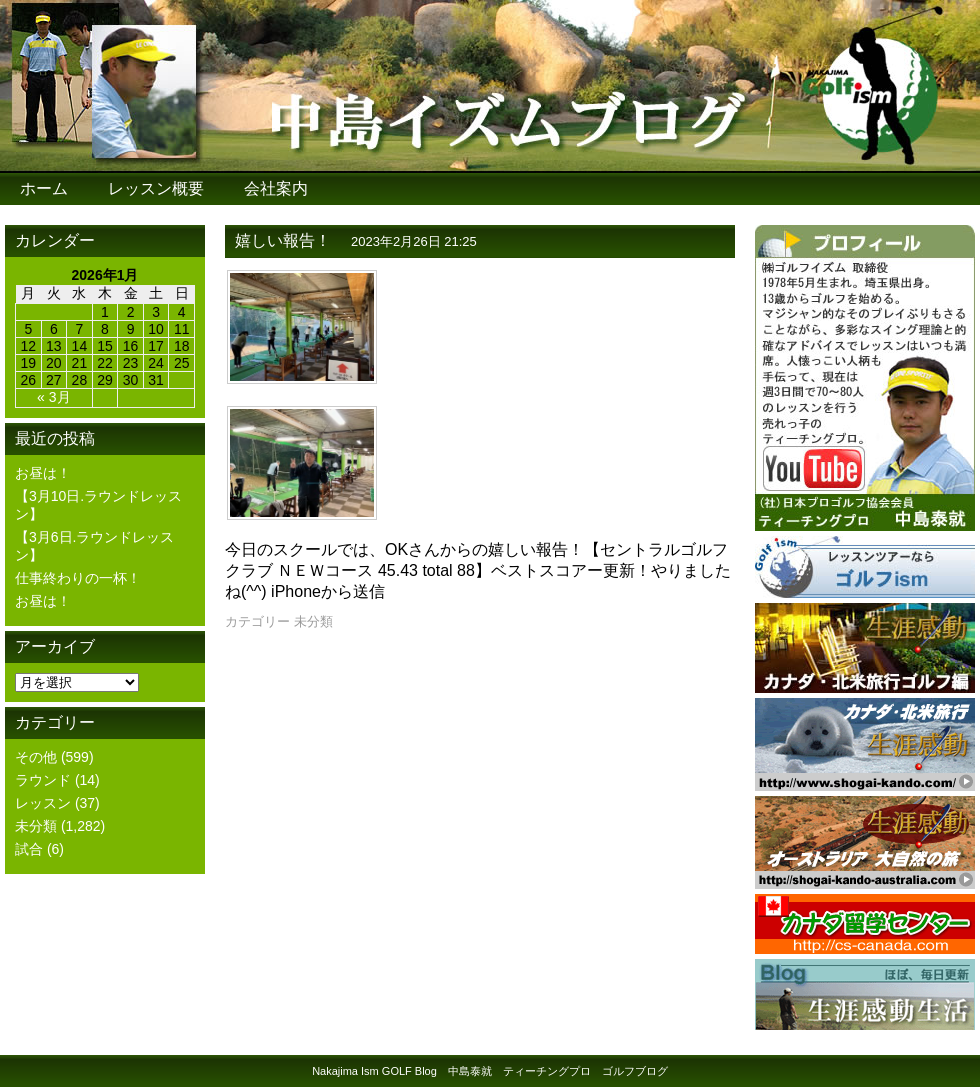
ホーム (44, 188)
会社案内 (276, 188)
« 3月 (53, 397)
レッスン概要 (156, 188)
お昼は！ (43, 473)
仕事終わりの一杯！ (78, 578)
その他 (36, 757)
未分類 (36, 826)
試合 (29, 849)
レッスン (43, 803)
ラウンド (43, 780)
